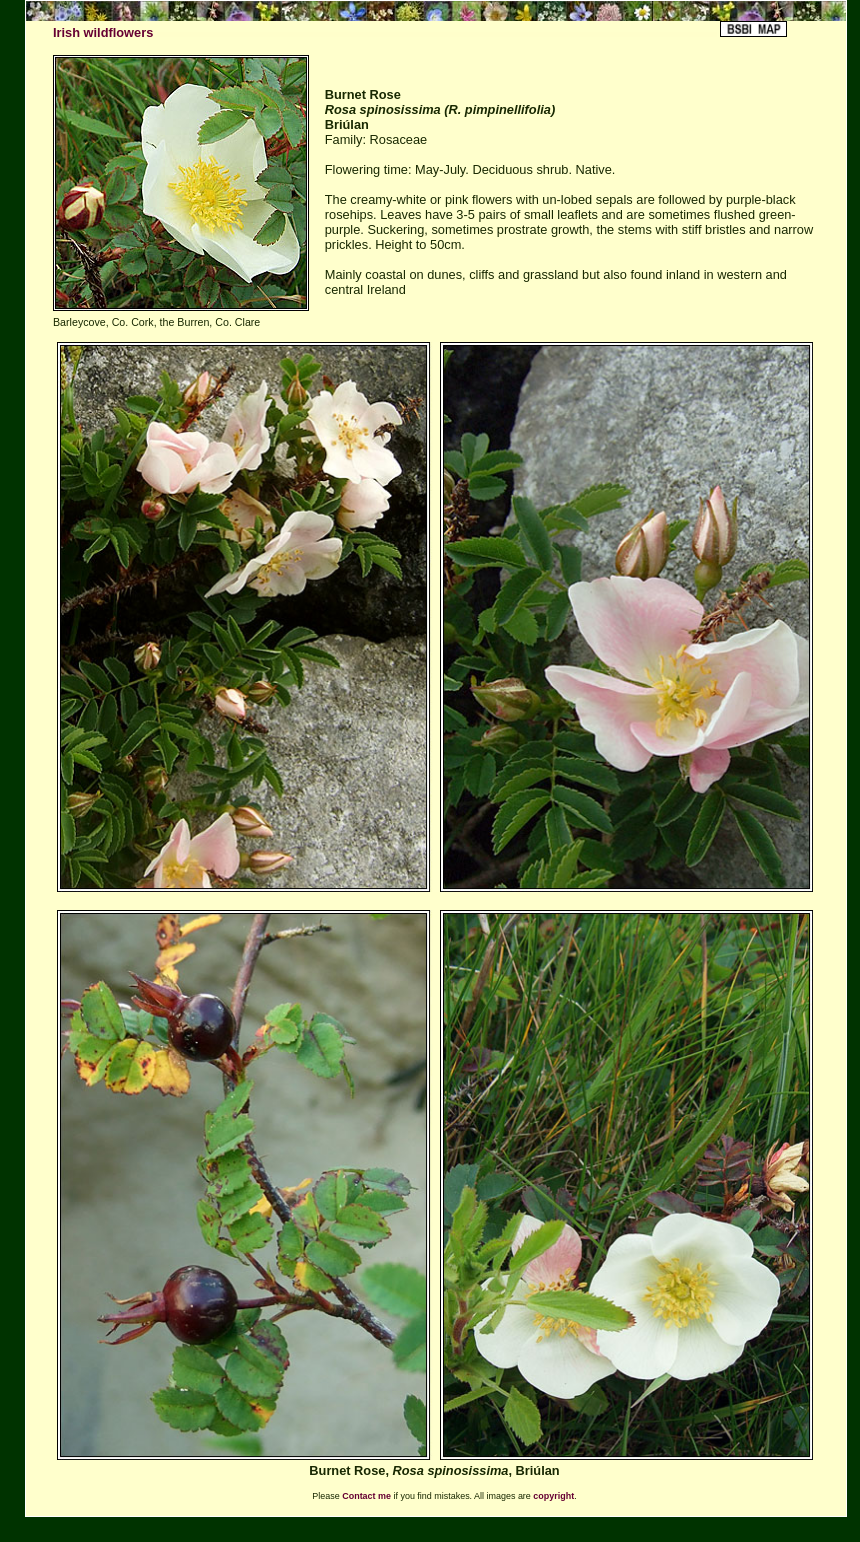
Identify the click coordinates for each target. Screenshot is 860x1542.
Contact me (366, 1496)
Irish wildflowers (103, 32)
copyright (553, 1496)
